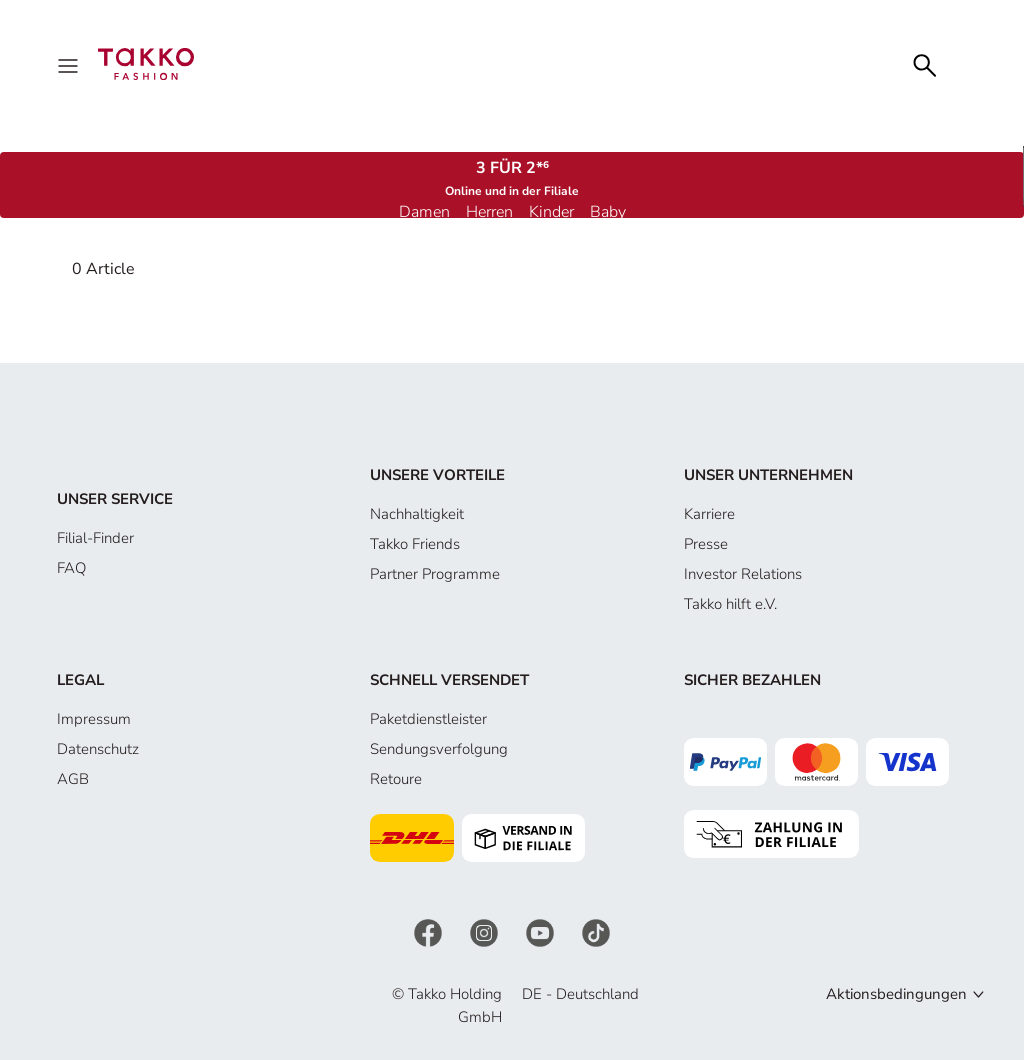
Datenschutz (98, 749)
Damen (424, 212)
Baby (608, 212)
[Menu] (70, 64)
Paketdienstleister (428, 719)
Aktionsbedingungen (896, 994)
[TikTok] (596, 932)
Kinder (551, 212)
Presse (706, 544)
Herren (489, 212)
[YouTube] (542, 932)
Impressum (94, 719)
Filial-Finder (95, 538)
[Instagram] (486, 932)
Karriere (709, 514)
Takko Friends (415, 544)
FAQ (71, 568)
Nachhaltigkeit (417, 514)
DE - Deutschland (580, 994)
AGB (73, 779)
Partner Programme (435, 574)
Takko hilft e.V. (730, 604)
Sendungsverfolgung (439, 749)
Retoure (396, 779)
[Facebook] (430, 932)
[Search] (925, 63)
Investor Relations (743, 574)
